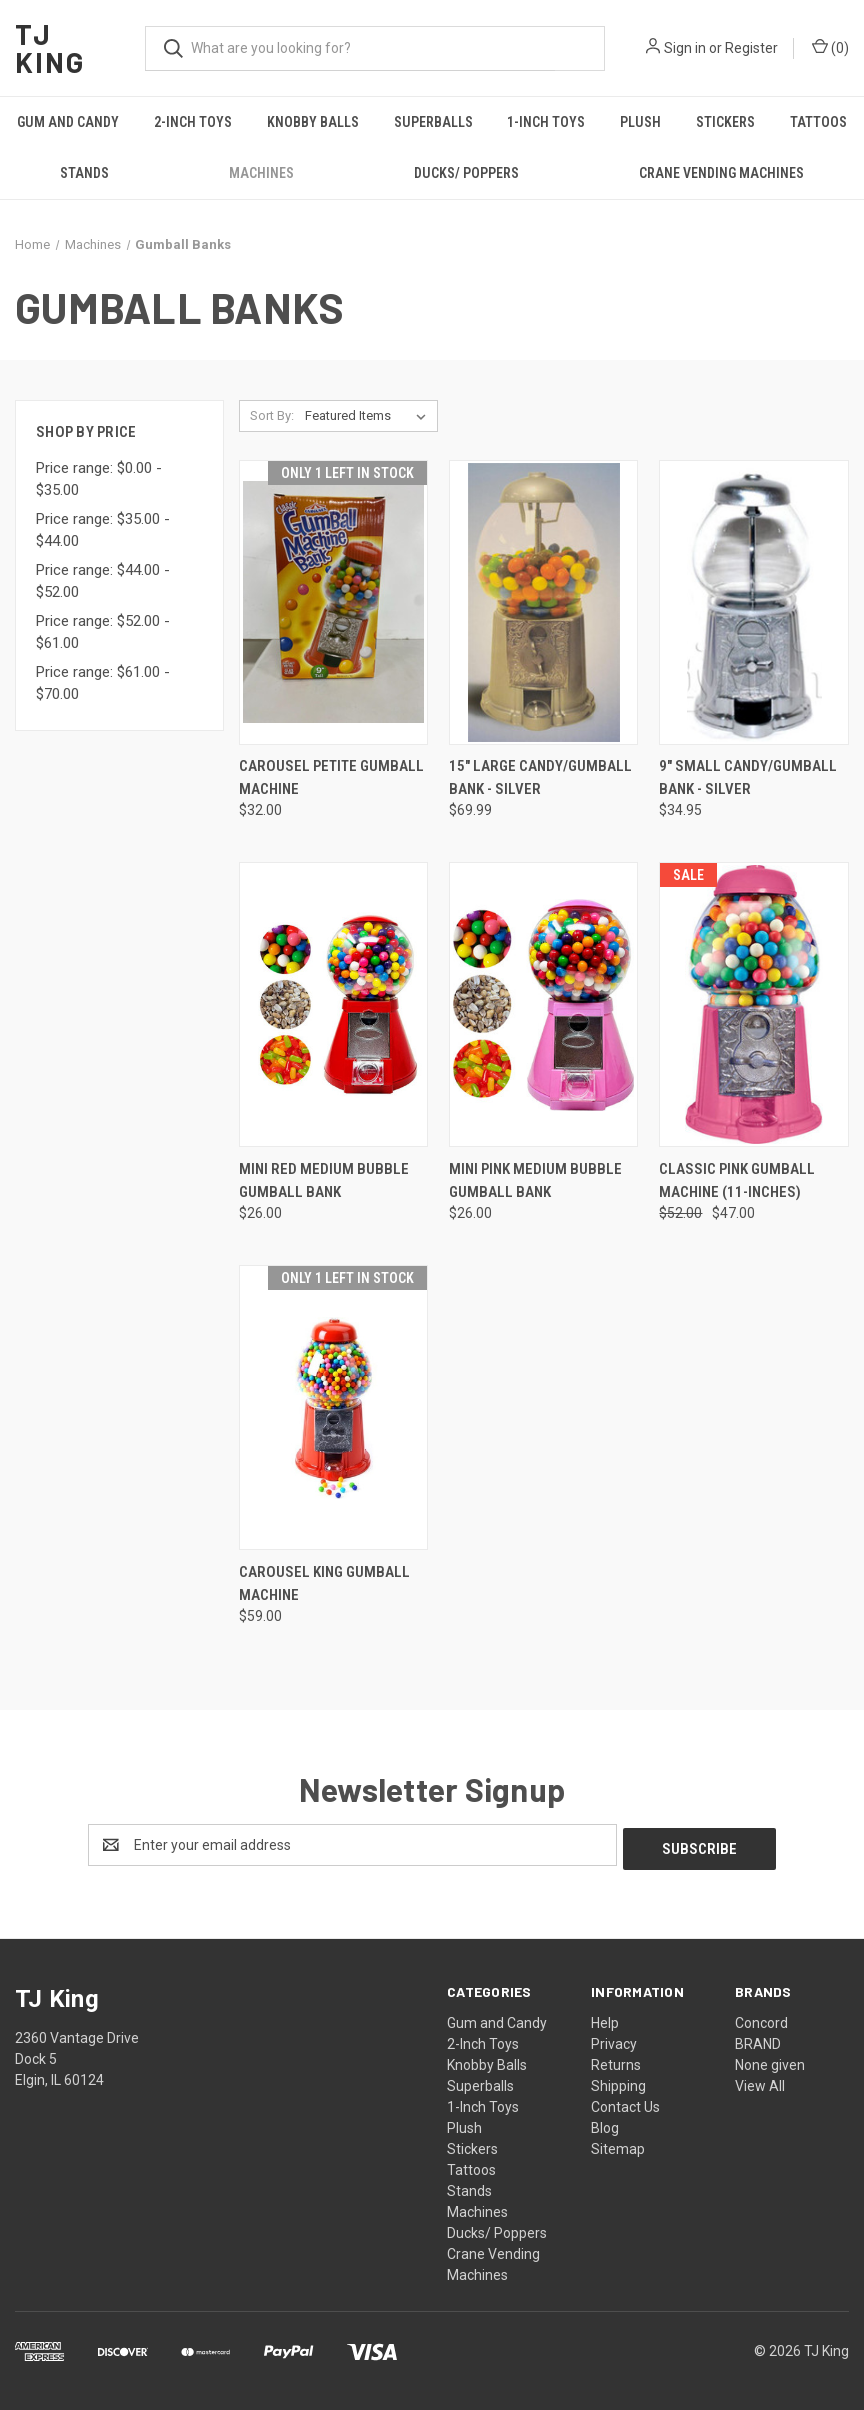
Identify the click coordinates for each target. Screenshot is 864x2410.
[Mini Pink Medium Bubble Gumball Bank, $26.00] (543, 1004)
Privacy (614, 2040)
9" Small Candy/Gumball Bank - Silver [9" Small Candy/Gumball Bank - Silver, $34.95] (748, 777)
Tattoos (818, 122)
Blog (605, 2124)
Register (751, 48)
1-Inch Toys (546, 122)
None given (770, 2061)
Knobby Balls (313, 122)
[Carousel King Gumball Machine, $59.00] (333, 1407)
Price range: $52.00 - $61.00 (103, 632)
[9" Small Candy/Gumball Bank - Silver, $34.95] (753, 602)
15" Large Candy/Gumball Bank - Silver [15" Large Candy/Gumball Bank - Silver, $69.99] (540, 777)
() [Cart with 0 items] (830, 47)
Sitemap (618, 2145)
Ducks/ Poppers (466, 173)
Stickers (725, 122)
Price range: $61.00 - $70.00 (103, 683)
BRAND (758, 2040)
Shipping (618, 2082)
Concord (761, 2019)
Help (605, 2019)
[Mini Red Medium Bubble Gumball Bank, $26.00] (333, 1004)
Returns (616, 2061)
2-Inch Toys (193, 122)
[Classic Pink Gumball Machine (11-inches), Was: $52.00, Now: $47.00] (753, 1004)
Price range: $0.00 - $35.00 (99, 479)
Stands (84, 173)
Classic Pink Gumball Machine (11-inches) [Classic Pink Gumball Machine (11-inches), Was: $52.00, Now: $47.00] (737, 1180)
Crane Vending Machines (721, 173)
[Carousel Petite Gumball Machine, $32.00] (333, 602)
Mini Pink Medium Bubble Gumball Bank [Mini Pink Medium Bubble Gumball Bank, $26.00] (535, 1180)
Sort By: (272, 415)
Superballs (433, 122)
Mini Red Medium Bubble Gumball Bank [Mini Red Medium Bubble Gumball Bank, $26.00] (324, 1180)
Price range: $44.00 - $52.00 (103, 581)
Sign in (685, 48)
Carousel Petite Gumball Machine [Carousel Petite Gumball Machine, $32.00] (331, 777)
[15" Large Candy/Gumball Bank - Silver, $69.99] (543, 602)
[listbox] (369, 416)
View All (760, 2082)
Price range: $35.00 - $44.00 (103, 530)
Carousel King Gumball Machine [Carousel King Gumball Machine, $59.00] (324, 1583)
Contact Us (625, 2103)
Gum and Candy (68, 122)
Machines (261, 173)
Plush (640, 122)
